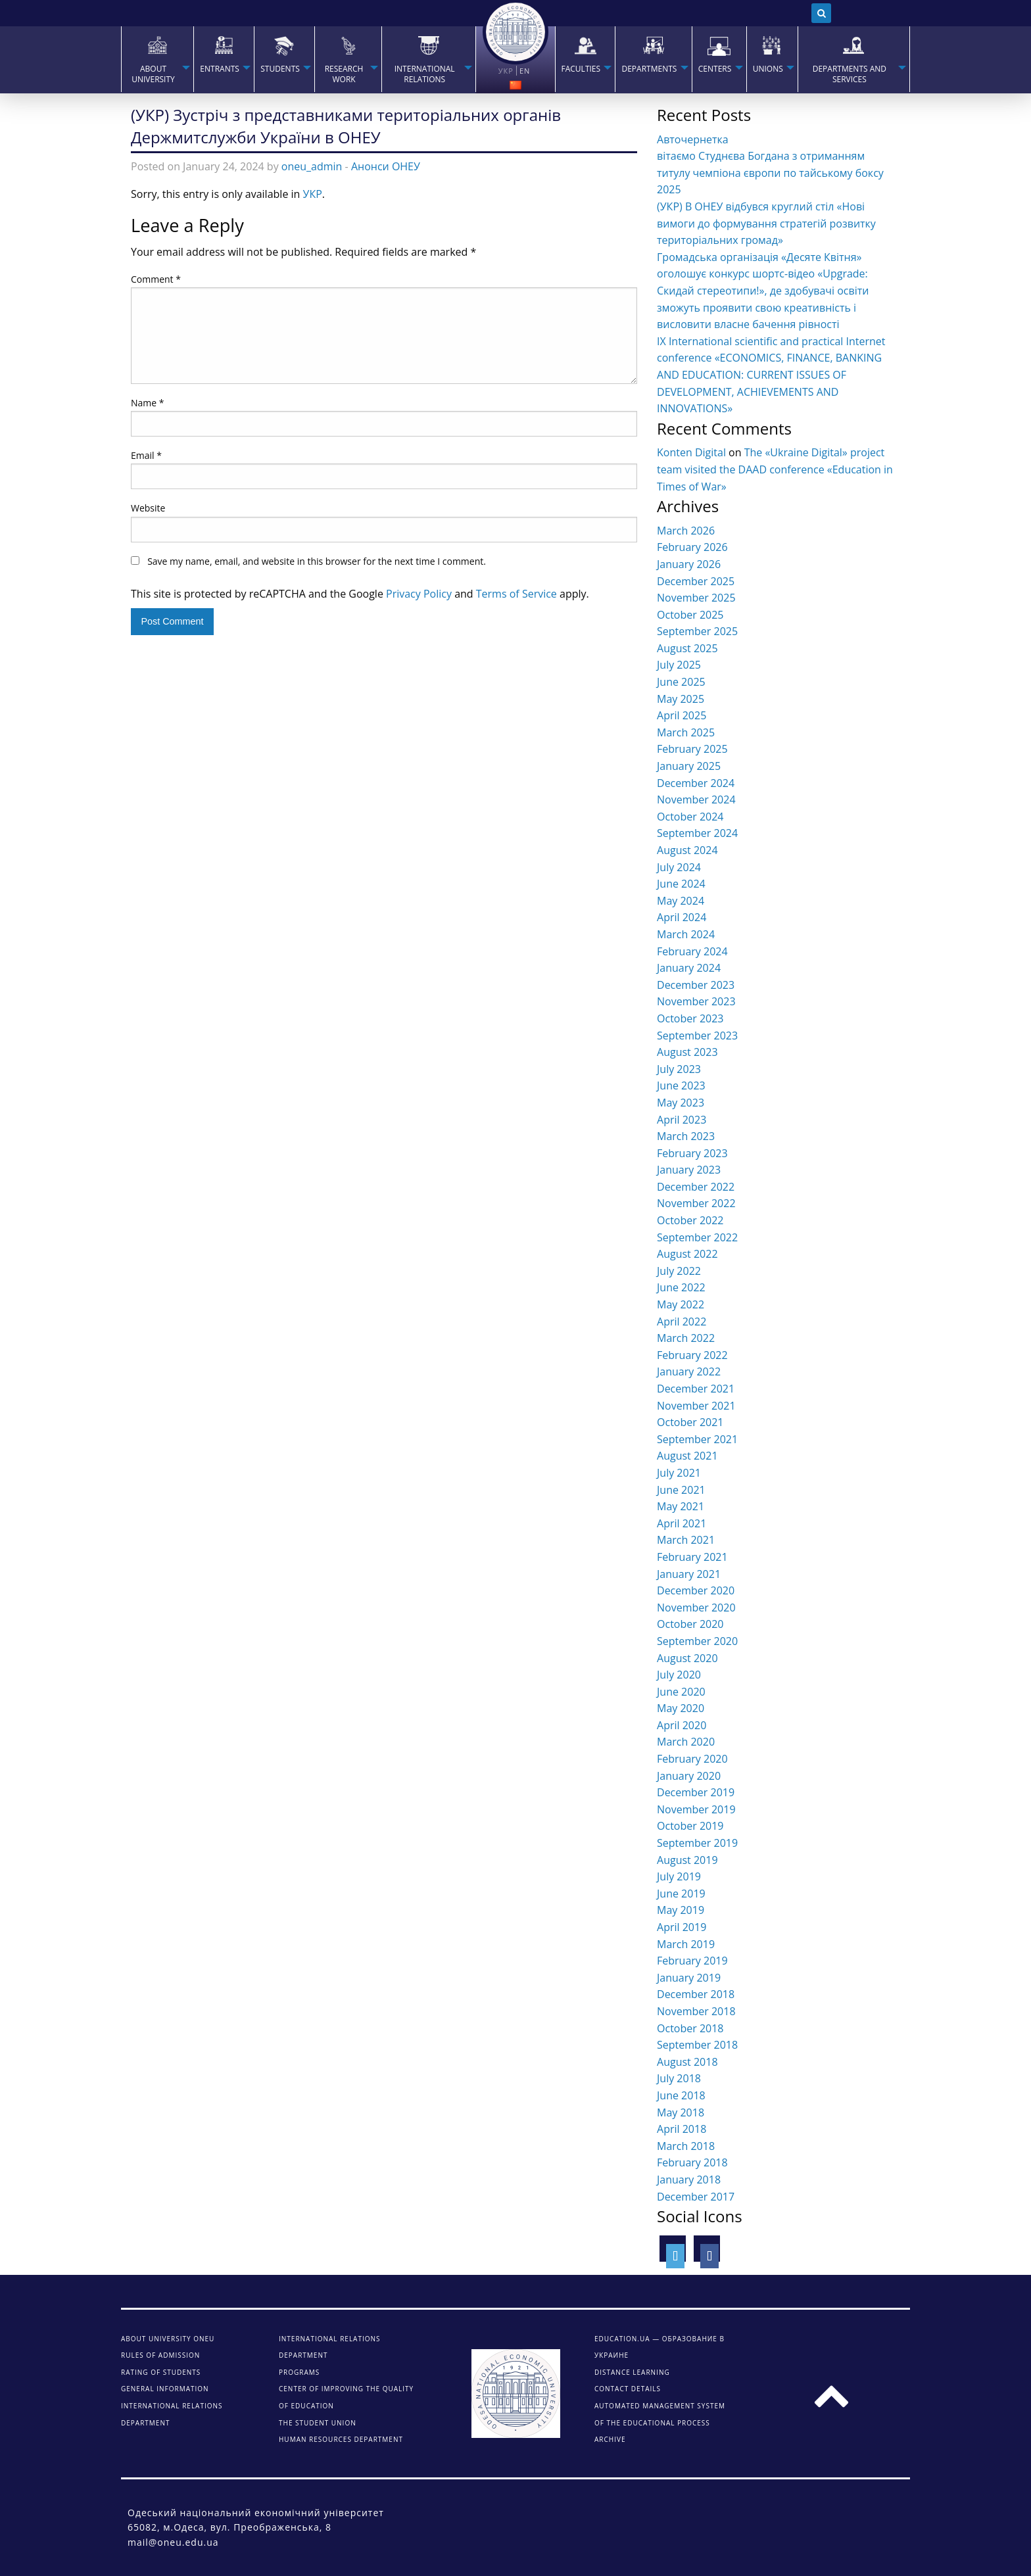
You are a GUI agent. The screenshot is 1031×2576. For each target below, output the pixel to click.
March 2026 (686, 530)
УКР (312, 194)
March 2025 (686, 732)
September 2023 (697, 1035)
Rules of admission (160, 2355)
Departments (649, 69)
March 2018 (686, 2146)
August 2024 (687, 850)
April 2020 (681, 1725)
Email (146, 455)
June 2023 (681, 1085)
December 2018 (695, 1994)
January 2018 (689, 2179)
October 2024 (690, 816)
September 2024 (697, 833)
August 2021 (687, 1455)
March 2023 (686, 1136)
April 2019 (681, 1927)
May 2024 (680, 901)
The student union (317, 2422)
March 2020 (686, 1741)
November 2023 (696, 1001)
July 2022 (679, 1271)
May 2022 (680, 1304)
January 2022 (689, 1371)
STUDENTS (280, 69)
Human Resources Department (341, 2439)
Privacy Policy (419, 593)
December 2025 (695, 581)
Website (148, 508)
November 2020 (696, 1607)
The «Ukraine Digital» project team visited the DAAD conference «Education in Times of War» (775, 469)
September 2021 (697, 1439)
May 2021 (680, 1506)
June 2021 (681, 1490)
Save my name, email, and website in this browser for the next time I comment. (316, 561)
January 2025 (689, 766)
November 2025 (696, 597)
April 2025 (681, 715)
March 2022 (686, 1338)
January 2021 (689, 1574)
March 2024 (686, 934)
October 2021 (690, 1422)
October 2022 (690, 1220)
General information (165, 2388)
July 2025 (679, 664)
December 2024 (695, 783)
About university (153, 74)
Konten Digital (691, 452)
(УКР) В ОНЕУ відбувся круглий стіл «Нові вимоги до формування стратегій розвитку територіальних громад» (766, 223)
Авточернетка (693, 139)
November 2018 (696, 2011)
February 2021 (692, 1557)
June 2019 (681, 1893)
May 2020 (680, 1708)
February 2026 (692, 547)
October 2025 (690, 615)
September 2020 (697, 1641)
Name (147, 402)
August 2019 (687, 1860)
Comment (156, 279)
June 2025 (681, 682)
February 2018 (692, 2162)
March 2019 (686, 1944)
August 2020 (687, 1658)
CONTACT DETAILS (627, 2388)
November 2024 (696, 799)
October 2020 (690, 1624)
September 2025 (697, 631)
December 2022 (695, 1187)
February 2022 (692, 1355)
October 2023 (690, 1018)
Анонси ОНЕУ (385, 166)
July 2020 (679, 1674)
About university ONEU (167, 2338)
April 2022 (681, 1321)
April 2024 (681, 917)
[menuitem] (157, 59)
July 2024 (679, 867)
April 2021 (681, 1523)
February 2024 (692, 951)
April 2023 (681, 1119)
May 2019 (680, 1910)
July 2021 (679, 1473)
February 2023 (692, 1153)
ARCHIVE (609, 2439)
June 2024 (681, 883)
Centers (715, 69)
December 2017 (695, 2196)
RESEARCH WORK (344, 74)
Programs (299, 2372)
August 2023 (687, 1052)
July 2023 (679, 1069)
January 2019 (689, 1977)
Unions (768, 69)
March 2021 (686, 1540)
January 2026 (689, 564)
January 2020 (689, 1776)
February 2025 (692, 749)
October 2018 (690, 2028)
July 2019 (679, 1876)
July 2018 (679, 2078)
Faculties (581, 69)
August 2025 (687, 648)
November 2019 (696, 1809)
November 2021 (696, 1405)
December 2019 (695, 1792)
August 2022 (687, 1254)
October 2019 (690, 1826)
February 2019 (692, 1960)
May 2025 (680, 699)
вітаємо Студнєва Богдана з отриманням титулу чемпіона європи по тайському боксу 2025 (770, 173)
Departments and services (849, 74)
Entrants (219, 69)
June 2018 (681, 2095)
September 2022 (697, 1237)
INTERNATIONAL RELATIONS (425, 74)
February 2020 (692, 1759)
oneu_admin (312, 166)
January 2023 (689, 1169)
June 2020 (681, 1691)
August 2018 (687, 2062)
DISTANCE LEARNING (632, 2372)
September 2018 (697, 2045)
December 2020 (695, 1590)
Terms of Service (516, 593)
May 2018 (680, 2112)
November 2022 (696, 1203)
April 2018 (681, 2129)
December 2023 (695, 985)
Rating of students (161, 2372)
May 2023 (680, 1102)
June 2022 (681, 1287)
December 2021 (695, 1388)
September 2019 (697, 1843)
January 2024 (689, 968)
